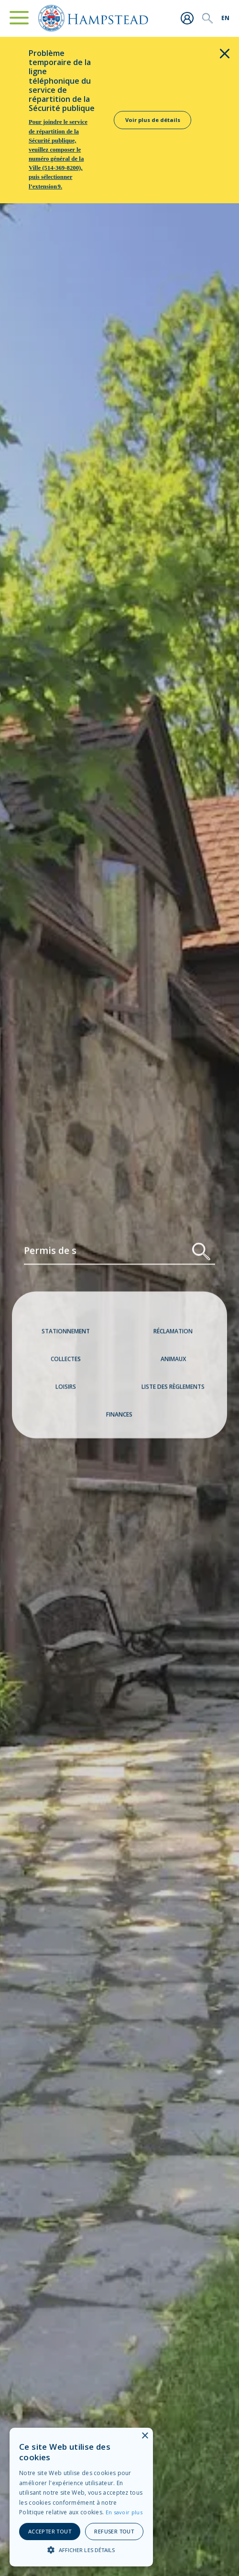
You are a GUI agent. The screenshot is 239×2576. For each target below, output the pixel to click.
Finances (119, 1418)
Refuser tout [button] (114, 2531)
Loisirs (65, 1391)
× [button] (144, 2436)
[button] (81, 2549)
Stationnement (66, 1335)
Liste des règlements (173, 1391)
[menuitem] (225, 18)
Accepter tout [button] (49, 2531)
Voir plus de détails (152, 119)
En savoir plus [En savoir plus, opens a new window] (124, 2512)
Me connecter (187, 18)
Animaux (173, 1363)
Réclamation (173, 1335)
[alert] (81, 2497)
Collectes (66, 1363)
